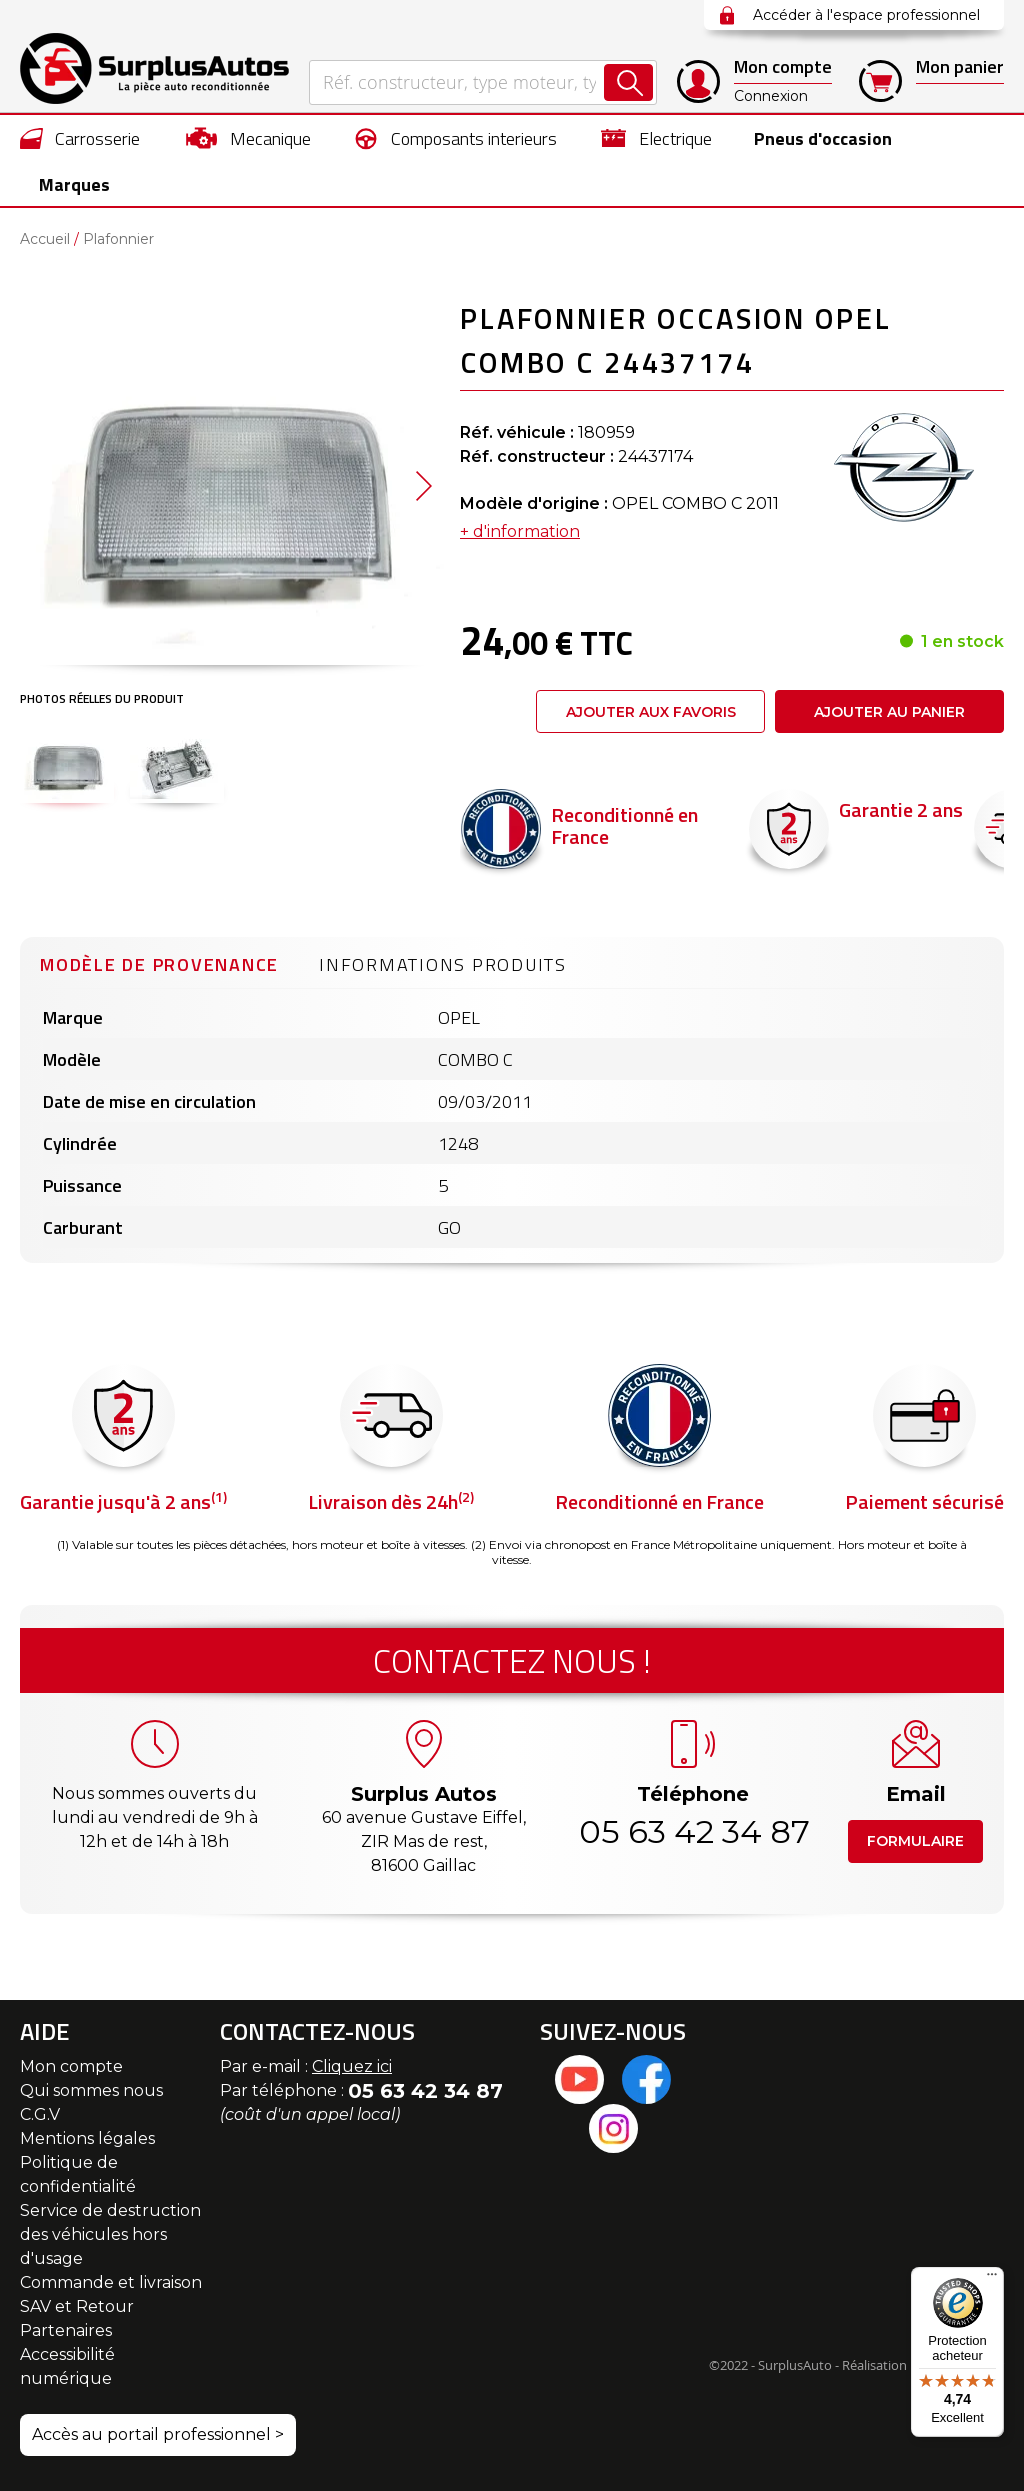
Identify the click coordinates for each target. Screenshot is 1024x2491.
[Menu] (992, 2279)
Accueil (45, 240)
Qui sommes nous (91, 2090)
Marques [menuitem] (74, 184)
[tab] (159, 963)
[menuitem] (80, 138)
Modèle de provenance (159, 965)
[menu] (512, 161)
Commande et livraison (111, 2282)
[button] (67, 764)
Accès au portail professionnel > (158, 2434)
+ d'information (520, 532)
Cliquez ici (352, 2066)
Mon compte (71, 2066)
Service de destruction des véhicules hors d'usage (110, 2234)
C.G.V (40, 2114)
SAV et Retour (77, 2306)
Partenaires (66, 2330)
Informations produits (443, 965)
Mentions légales (87, 2138)
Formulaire (915, 1841)
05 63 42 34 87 (693, 1831)
